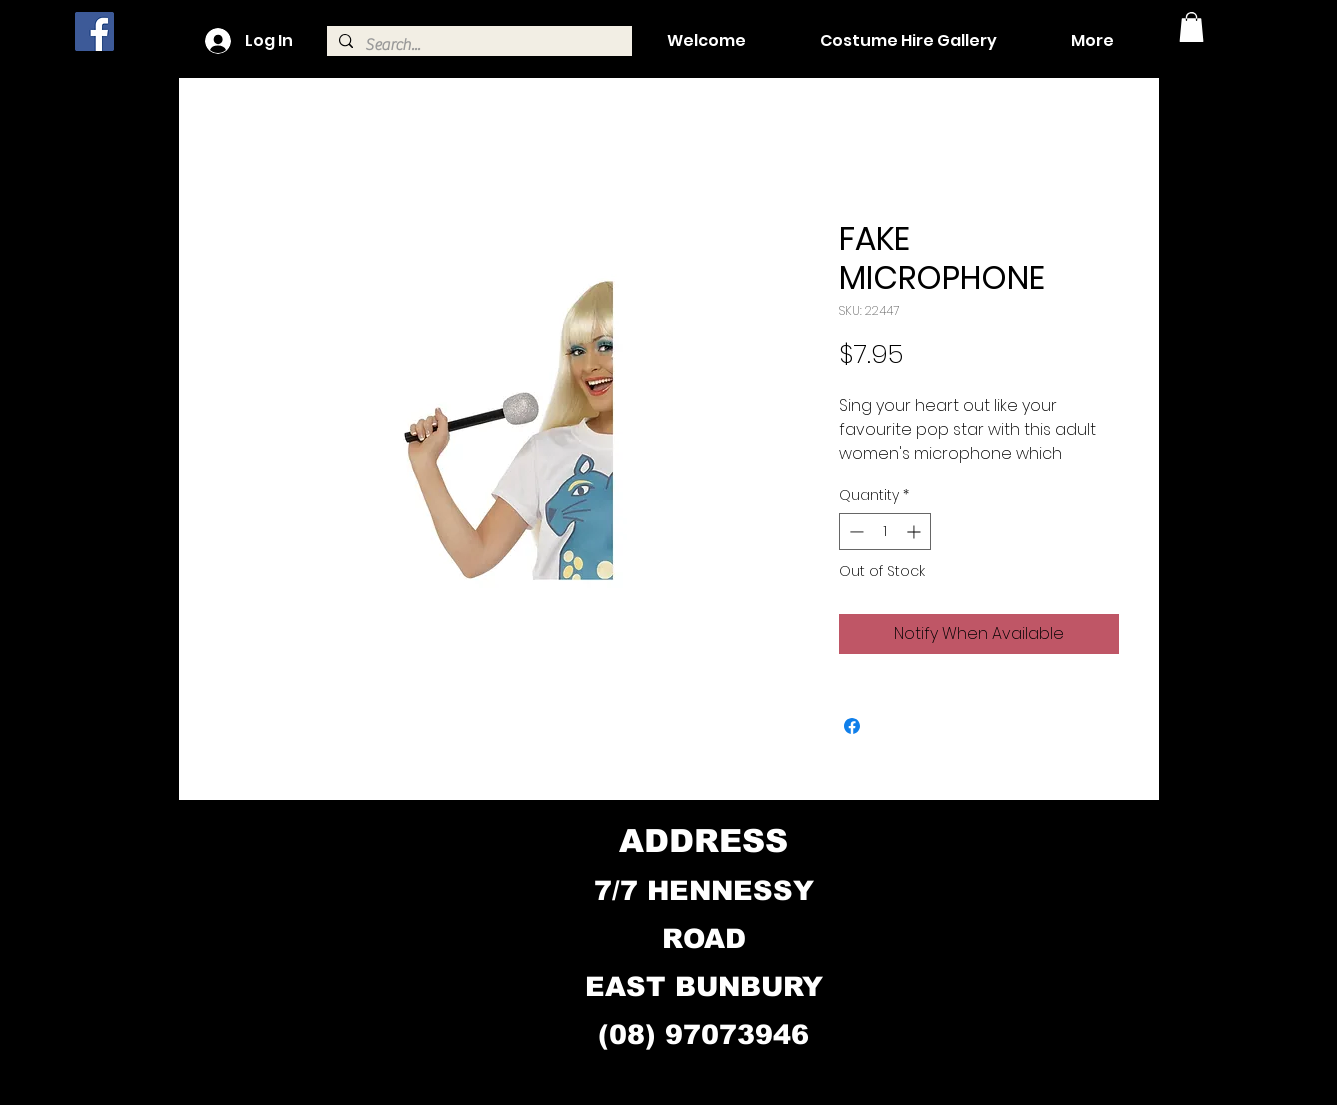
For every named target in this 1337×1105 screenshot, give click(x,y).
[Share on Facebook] (852, 726)
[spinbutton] (885, 531)
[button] (1191, 27)
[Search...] (477, 45)
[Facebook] (94, 31)
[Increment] (915, 531)
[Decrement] (854, 531)
